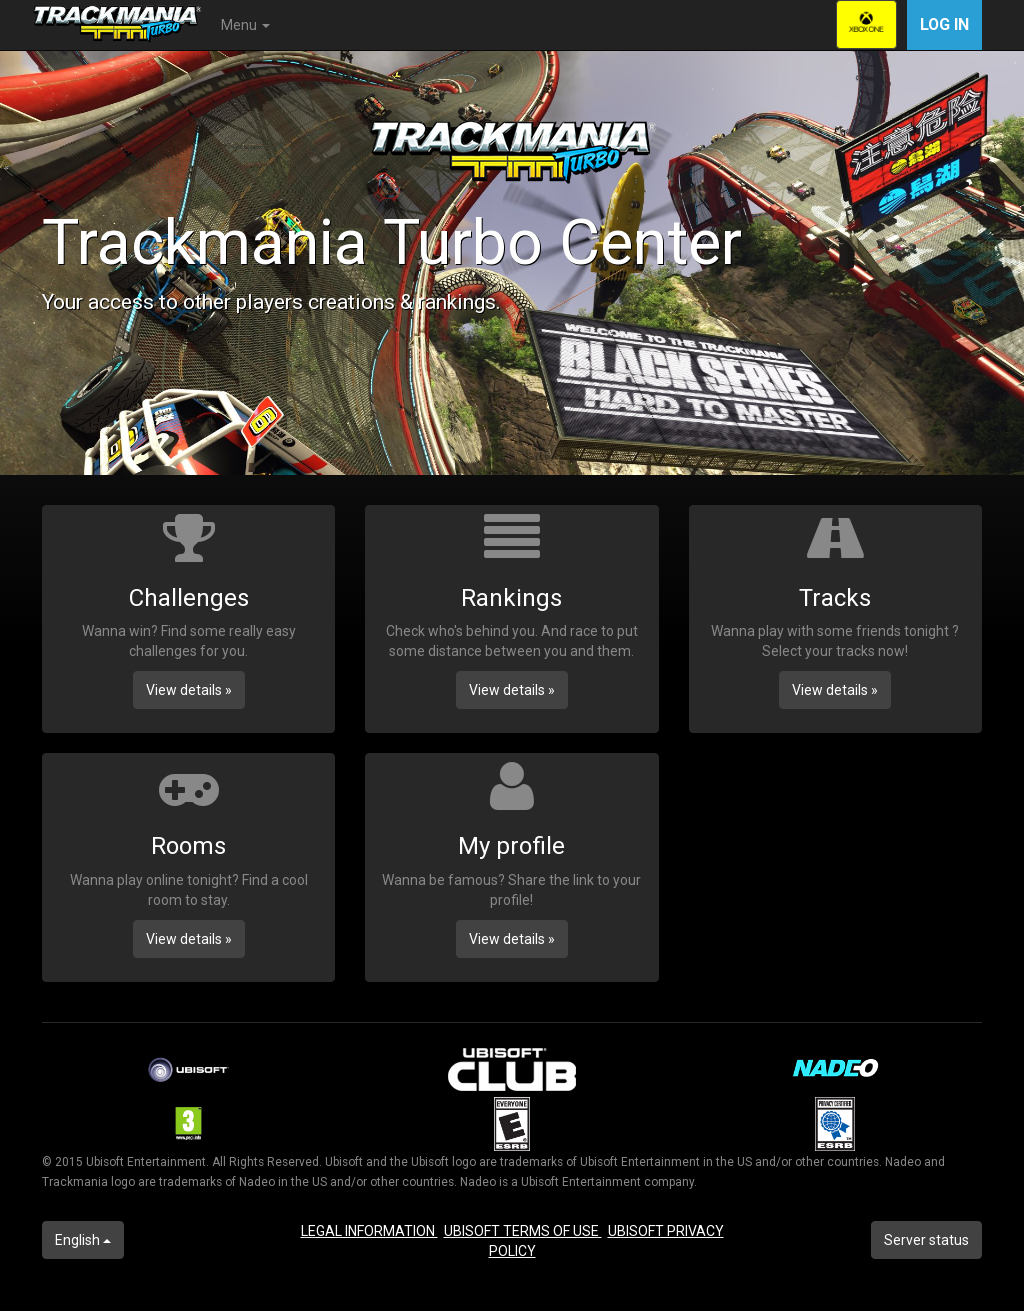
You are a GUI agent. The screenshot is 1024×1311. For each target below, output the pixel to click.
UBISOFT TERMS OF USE (523, 1231)
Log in (944, 24)
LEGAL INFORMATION (369, 1231)
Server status (926, 1240)
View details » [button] (189, 690)
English (83, 1240)
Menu (245, 25)
